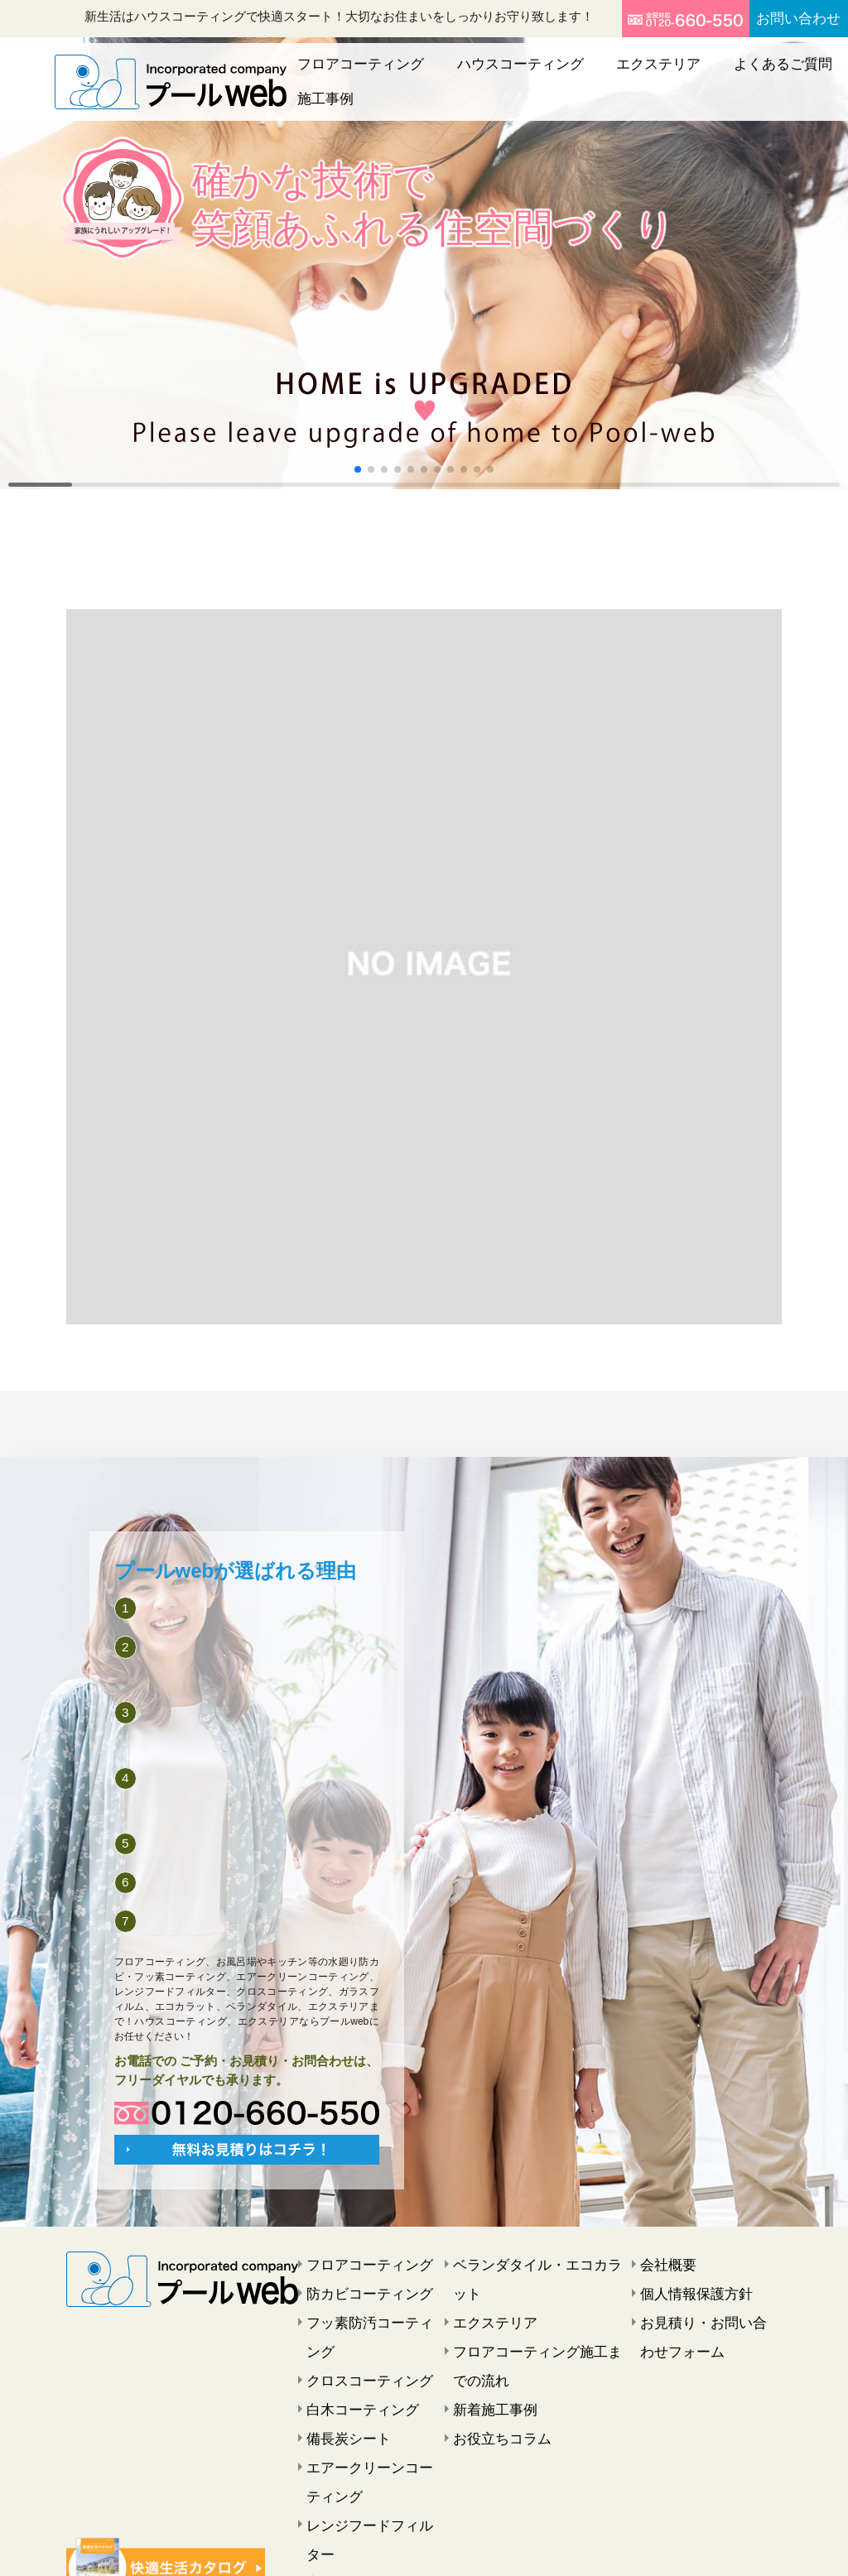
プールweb (401, 2549)
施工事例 (785, 74)
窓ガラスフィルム (352, 2484)
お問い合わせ (784, 19)
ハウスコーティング (488, 74)
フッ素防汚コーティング (370, 2310)
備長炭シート (341, 2384)
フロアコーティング (358, 74)
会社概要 (663, 2260)
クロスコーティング (358, 2335)
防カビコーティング (358, 2285)
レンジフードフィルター (370, 2459)
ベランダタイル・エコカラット (534, 2260)
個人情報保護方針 (686, 2285)
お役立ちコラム (493, 2384)
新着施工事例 (488, 2360)
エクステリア (599, 74)
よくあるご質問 (698, 74)
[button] (357, 469)
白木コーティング (352, 2360)
